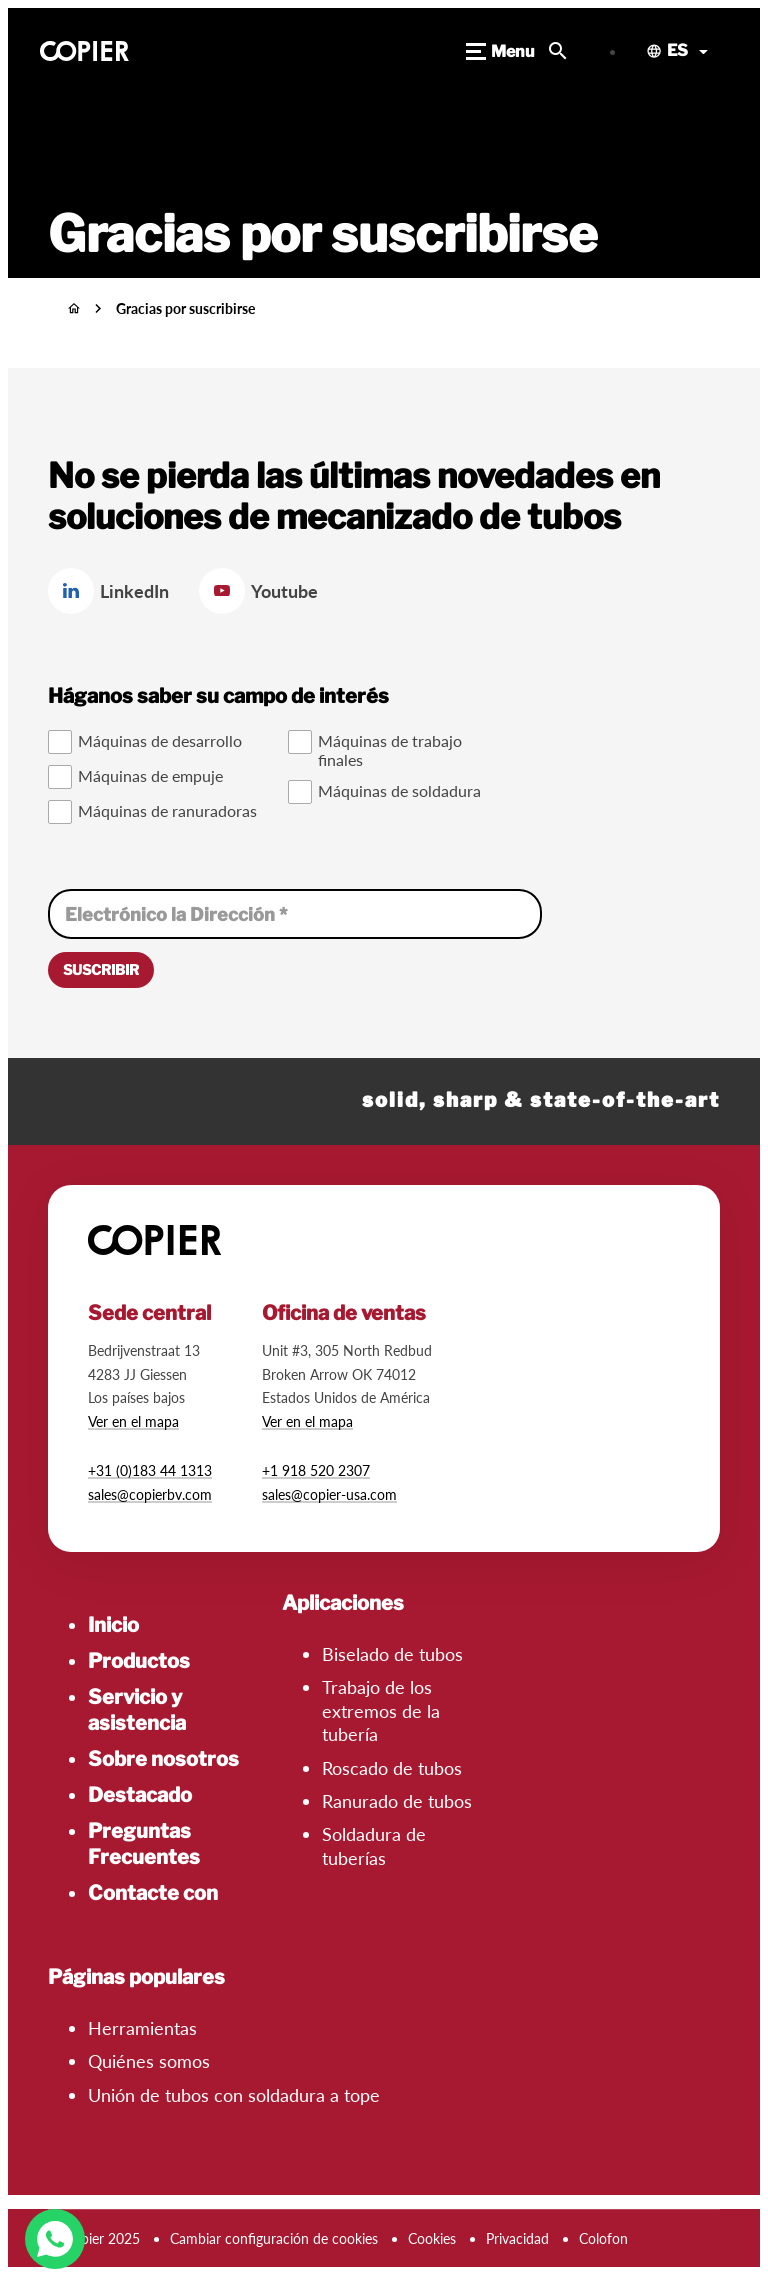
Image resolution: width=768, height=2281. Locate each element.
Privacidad (517, 2238)
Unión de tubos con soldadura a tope (234, 2095)
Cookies (432, 2238)
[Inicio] (74, 308)
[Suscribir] (101, 970)
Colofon (603, 2238)
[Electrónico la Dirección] (295, 914)
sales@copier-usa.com (329, 1494)
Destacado (140, 1795)
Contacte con (153, 1893)
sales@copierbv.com (150, 1494)
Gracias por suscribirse (185, 308)
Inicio (113, 1625)
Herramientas (142, 2028)
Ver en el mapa (133, 1421)
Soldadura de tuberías (374, 1845)
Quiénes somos (149, 2061)
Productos (139, 1661)
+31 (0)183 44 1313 (150, 1470)
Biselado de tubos (392, 1654)
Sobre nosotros (163, 1759)
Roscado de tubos (392, 1768)
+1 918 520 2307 (316, 1470)
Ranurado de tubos (397, 1801)
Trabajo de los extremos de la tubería (381, 1710)
